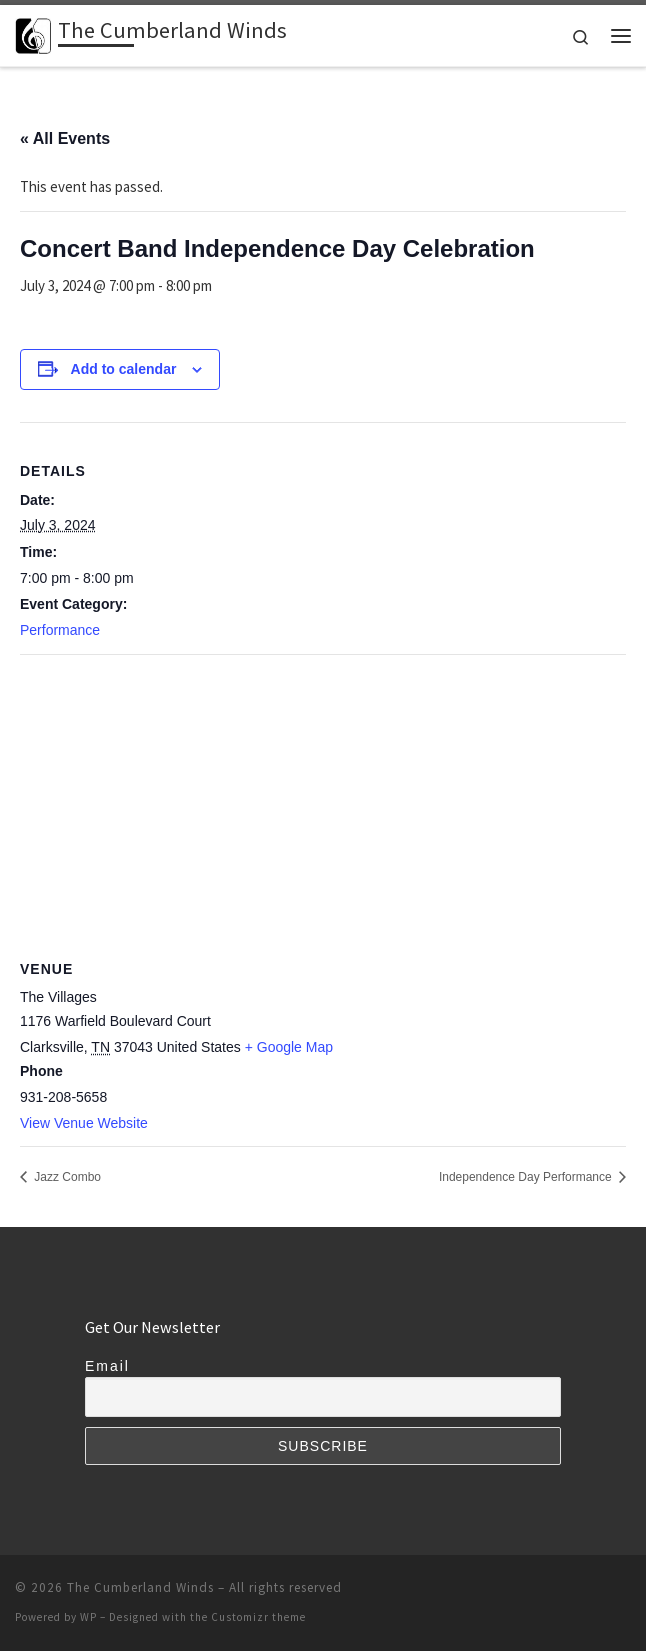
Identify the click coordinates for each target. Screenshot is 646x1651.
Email (107, 1366)
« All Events (65, 138)
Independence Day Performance (527, 1177)
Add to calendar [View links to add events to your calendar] (124, 369)
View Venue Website (84, 1123)
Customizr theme (258, 1617)
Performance (60, 630)
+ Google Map (289, 1047)
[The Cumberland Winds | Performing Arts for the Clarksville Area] (33, 33)
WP (88, 1617)
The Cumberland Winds (140, 1587)
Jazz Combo (66, 1177)
